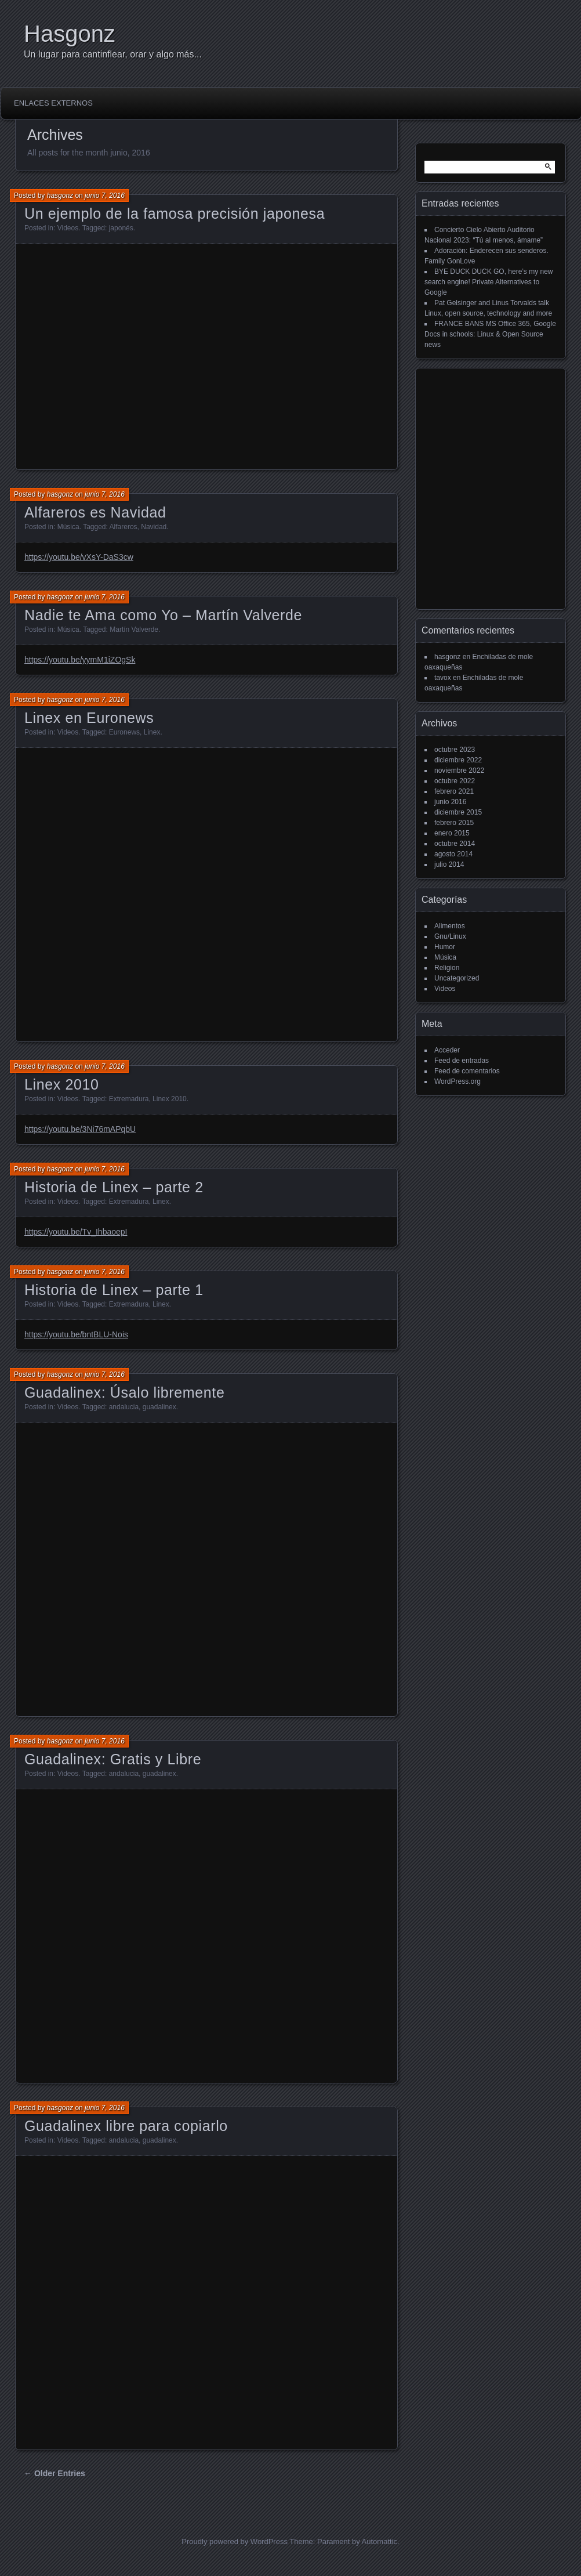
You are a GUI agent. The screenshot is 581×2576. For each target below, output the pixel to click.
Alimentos (449, 926)
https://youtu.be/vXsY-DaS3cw (78, 557)
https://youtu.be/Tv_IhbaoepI (75, 1231)
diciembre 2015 (458, 812)
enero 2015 (452, 833)
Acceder (447, 1050)
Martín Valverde (134, 629)
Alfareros (123, 527)
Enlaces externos (53, 103)
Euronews (124, 732)
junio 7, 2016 (105, 195)
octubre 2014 (454, 844)
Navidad (153, 527)
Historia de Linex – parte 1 (114, 1290)
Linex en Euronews (89, 718)
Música (68, 527)
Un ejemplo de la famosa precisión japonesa (174, 213)
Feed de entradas (461, 1061)
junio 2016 (450, 802)
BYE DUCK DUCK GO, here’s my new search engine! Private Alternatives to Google (488, 281)
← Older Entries (54, 2473)
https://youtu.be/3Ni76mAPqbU (80, 1129)
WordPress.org (457, 1081)
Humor (444, 947)
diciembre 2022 (458, 760)
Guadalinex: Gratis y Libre (112, 1759)
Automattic (379, 2541)
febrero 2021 (454, 791)
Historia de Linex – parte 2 (114, 1187)
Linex (152, 732)
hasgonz (60, 195)
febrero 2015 (454, 823)
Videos (67, 228)
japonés (121, 228)
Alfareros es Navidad (95, 512)
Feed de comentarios (467, 1071)
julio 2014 (449, 864)
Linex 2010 (61, 1084)
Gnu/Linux (450, 936)
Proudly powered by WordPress (234, 2541)
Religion (446, 968)
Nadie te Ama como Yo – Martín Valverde (163, 615)
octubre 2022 (454, 781)
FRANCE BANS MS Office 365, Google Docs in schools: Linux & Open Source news (490, 334)
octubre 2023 (454, 750)
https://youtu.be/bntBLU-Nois (76, 1334)
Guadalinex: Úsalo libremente (124, 1392)
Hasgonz (69, 33)
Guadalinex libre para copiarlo (126, 2126)
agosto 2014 (453, 854)
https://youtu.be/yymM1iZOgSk (79, 659)
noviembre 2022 (459, 770)
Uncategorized (456, 978)
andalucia (124, 1407)
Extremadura (129, 1099)
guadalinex (159, 1407)
